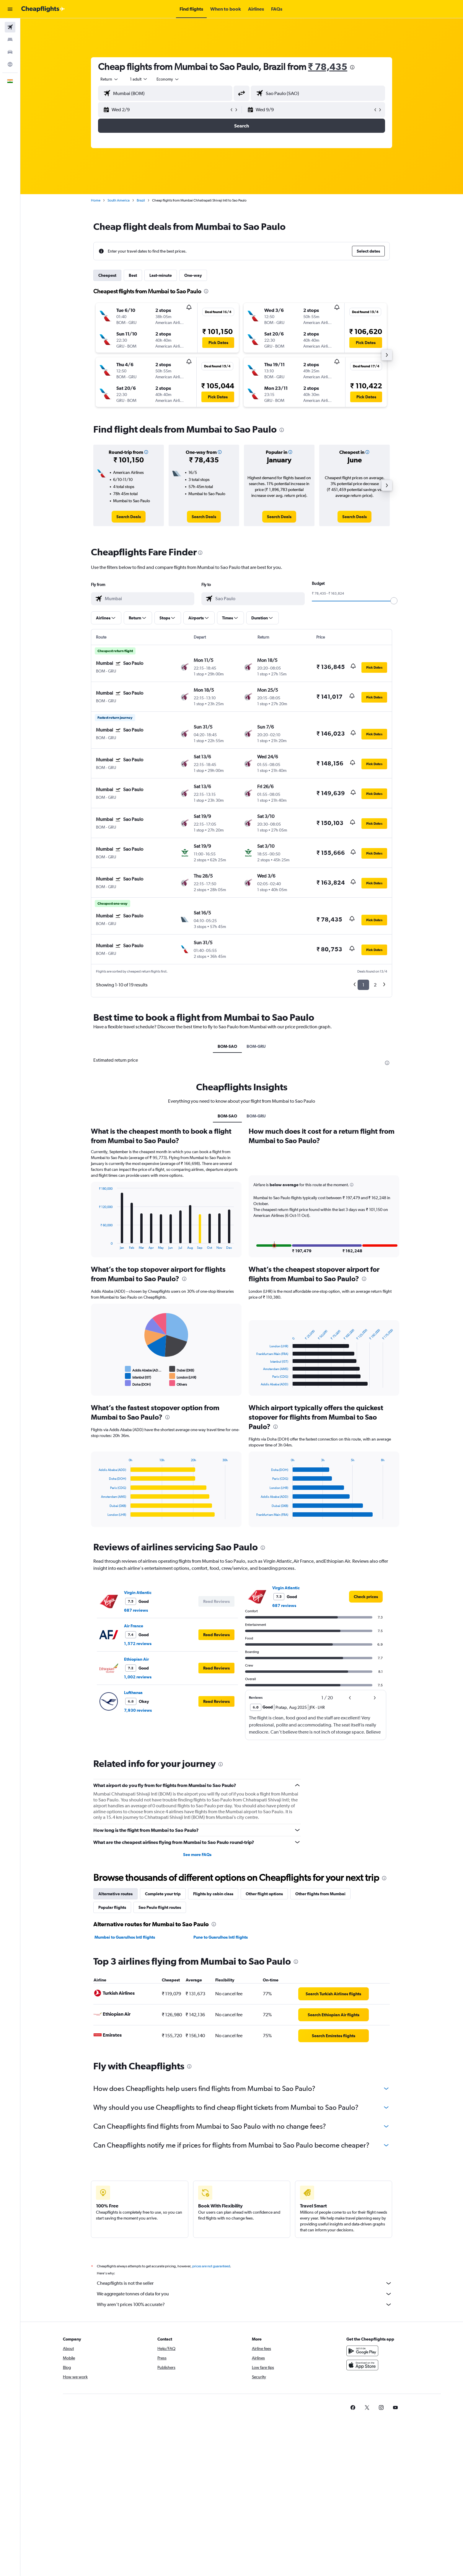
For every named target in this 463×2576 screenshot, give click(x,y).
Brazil (141, 200)
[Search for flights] (10, 27)
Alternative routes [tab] (116, 1893)
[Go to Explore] (10, 64)
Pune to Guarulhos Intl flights (220, 1937)
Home (96, 200)
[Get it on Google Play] (362, 2351)
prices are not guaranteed (211, 2266)
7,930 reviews (138, 1710)
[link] (129, 517)
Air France (134, 1625)
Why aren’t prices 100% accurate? (244, 2304)
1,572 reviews (138, 1643)
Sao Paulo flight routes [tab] (160, 1907)
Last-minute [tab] (161, 275)
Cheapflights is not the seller (244, 2283)
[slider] (394, 600)
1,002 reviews (138, 1677)
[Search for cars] (10, 52)
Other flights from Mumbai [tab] (321, 1893)
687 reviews (136, 1610)
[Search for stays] (10, 39)
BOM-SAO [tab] (227, 1046)
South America (119, 200)
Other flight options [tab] (264, 1893)
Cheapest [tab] (108, 275)
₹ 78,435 (328, 66)
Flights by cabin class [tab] (213, 1893)
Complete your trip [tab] (163, 1893)
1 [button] (364, 985)
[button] (10, 9)
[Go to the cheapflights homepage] (43, 9)
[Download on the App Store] (362, 2365)
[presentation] (352, 67)
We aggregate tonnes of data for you (244, 2293)
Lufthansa (133, 1692)
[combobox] (109, 79)
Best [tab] (133, 275)
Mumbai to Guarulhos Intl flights (125, 1937)
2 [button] (375, 985)
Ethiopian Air (136, 1659)
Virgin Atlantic (138, 1592)
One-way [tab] (193, 275)
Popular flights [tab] (112, 1907)
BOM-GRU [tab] (256, 1046)
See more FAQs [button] (197, 1854)
